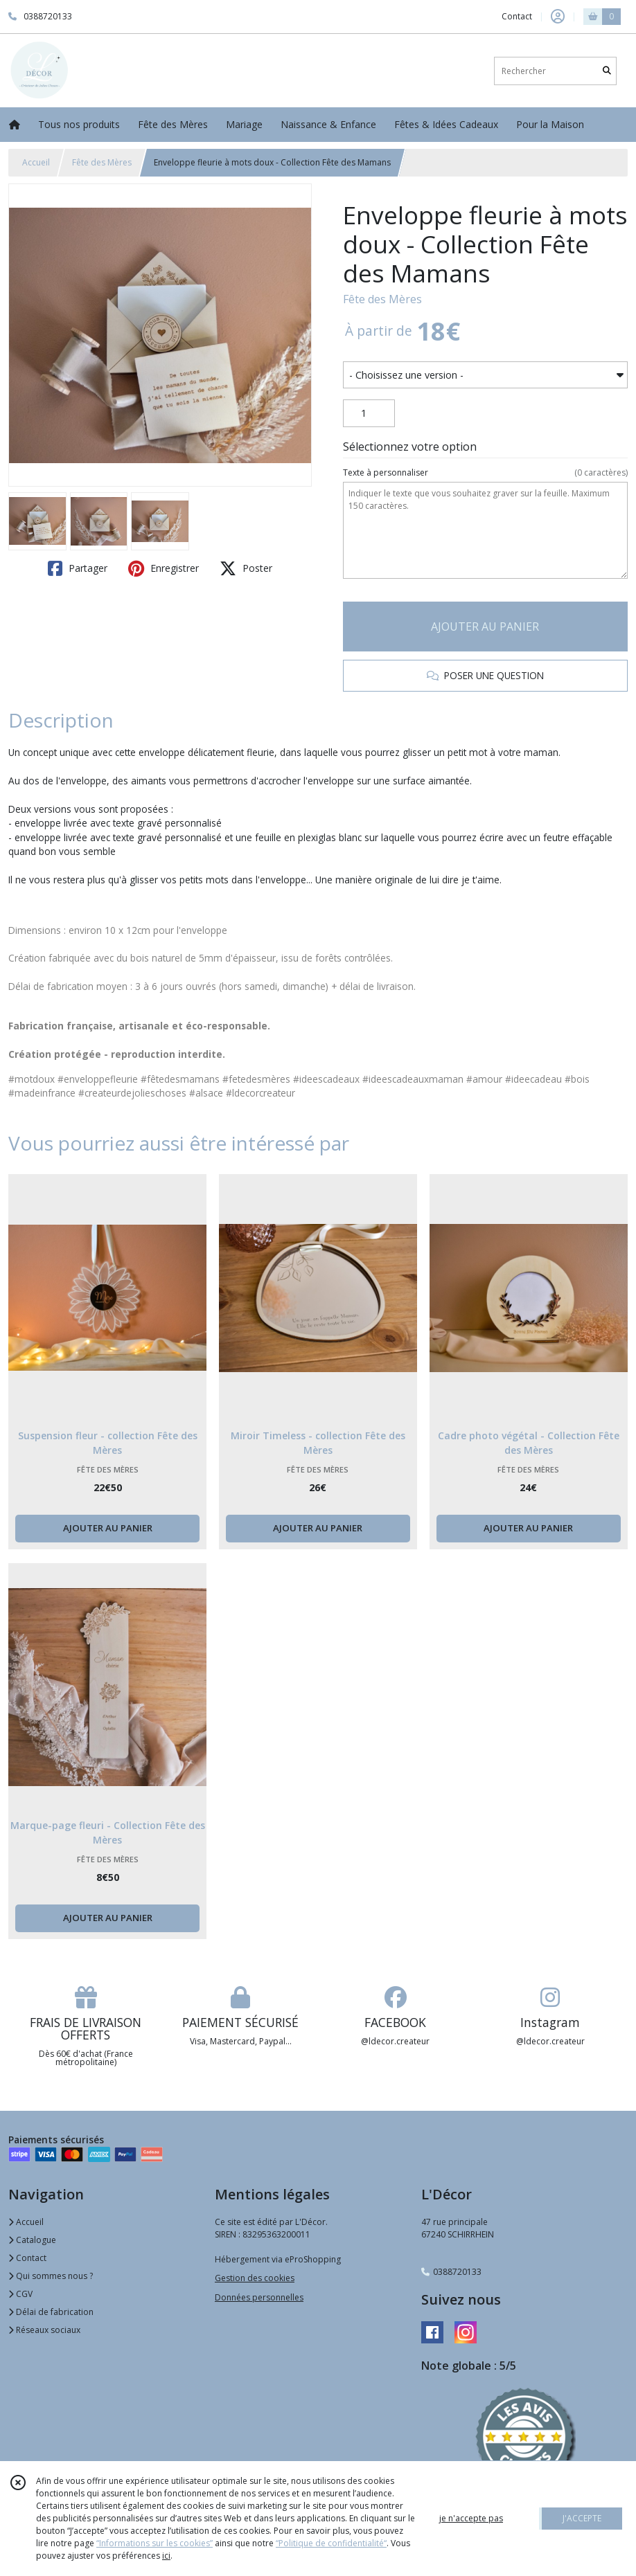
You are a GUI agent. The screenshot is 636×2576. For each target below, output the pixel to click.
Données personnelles (259, 2297)
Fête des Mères (102, 162)
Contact (517, 16)
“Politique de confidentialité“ (331, 2543)
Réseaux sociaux (44, 2330)
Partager (77, 568)
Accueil (36, 162)
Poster (246, 568)
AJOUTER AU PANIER (485, 626)
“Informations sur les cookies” (154, 2543)
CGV (20, 2294)
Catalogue (32, 2240)
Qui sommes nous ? (50, 2276)
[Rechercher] (607, 70)
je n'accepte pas (471, 2518)
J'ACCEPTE (582, 2518)
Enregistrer (163, 568)
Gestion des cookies (254, 2278)
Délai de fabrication (51, 2312)
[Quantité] (369, 413)
